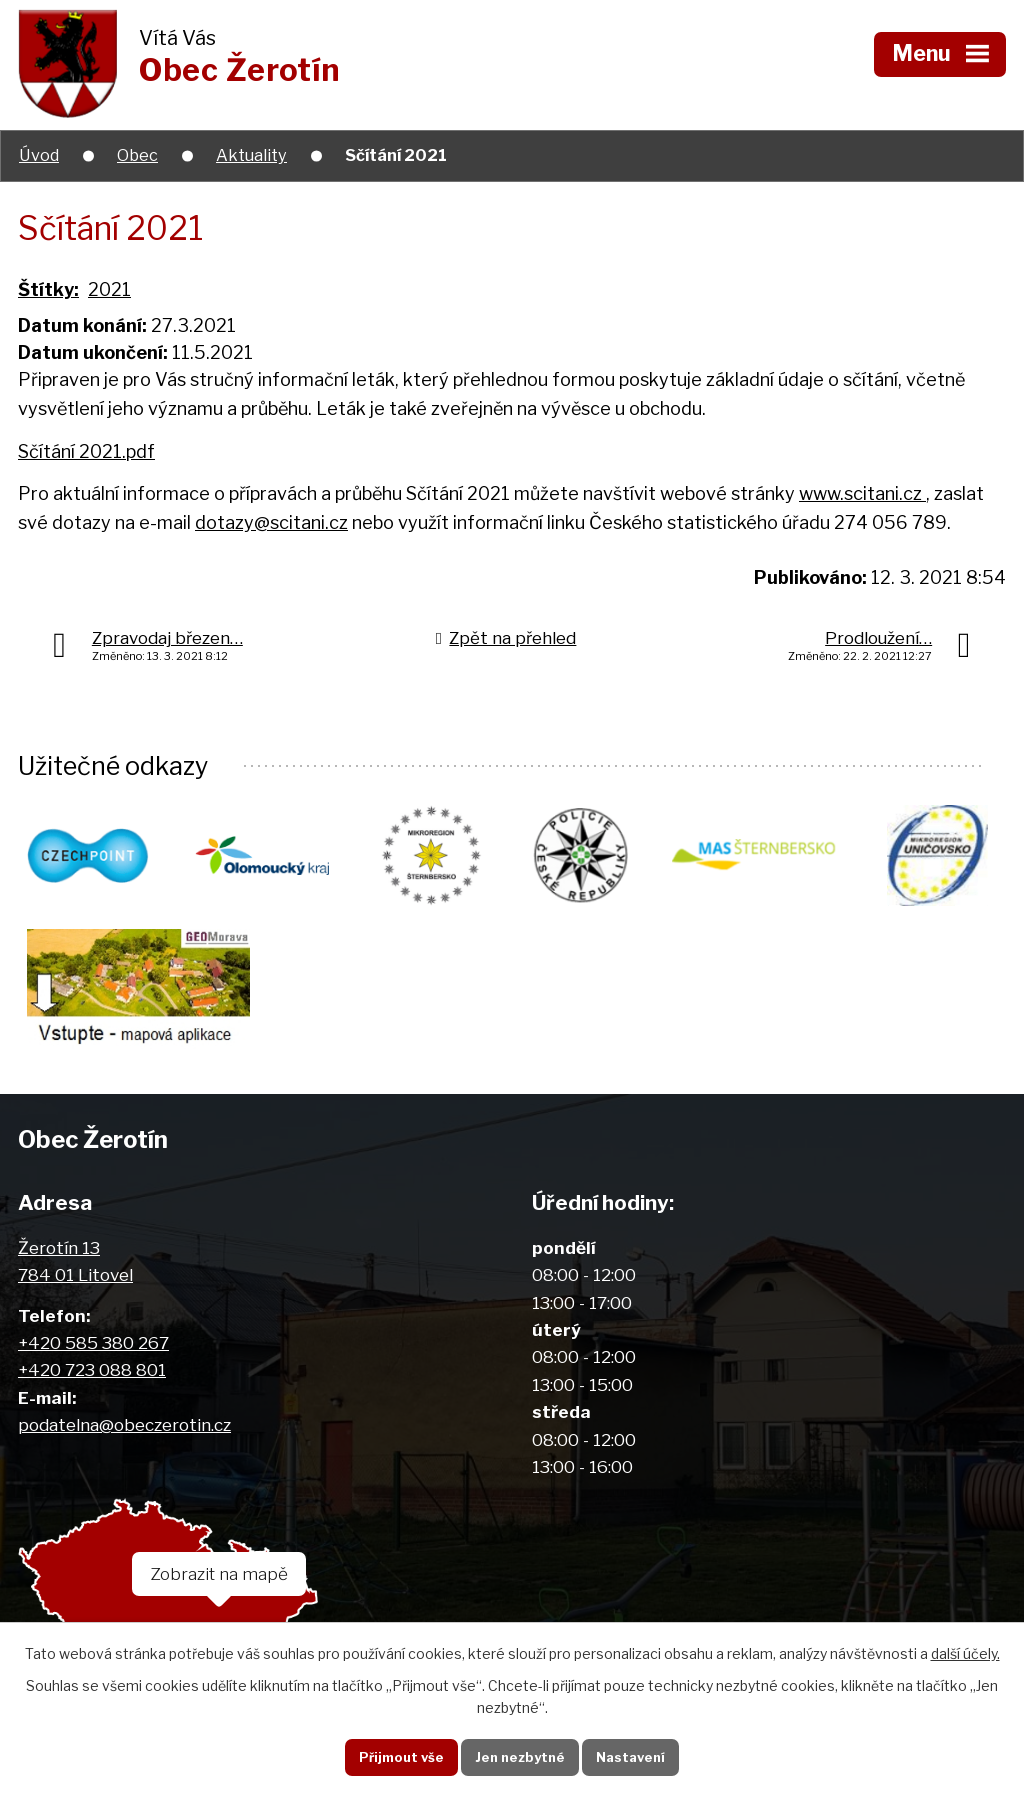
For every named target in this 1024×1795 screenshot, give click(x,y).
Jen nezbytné (519, 1755)
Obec (137, 155)
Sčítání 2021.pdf (86, 451)
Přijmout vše (391, 1755)
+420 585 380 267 (93, 1352)
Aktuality (251, 155)
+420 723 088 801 (92, 1379)
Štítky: (48, 289)
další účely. (965, 1650)
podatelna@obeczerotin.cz (124, 1434)
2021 (109, 289)
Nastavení (639, 1755)
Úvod (39, 155)
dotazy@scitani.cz (271, 522)
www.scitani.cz (862, 493)
